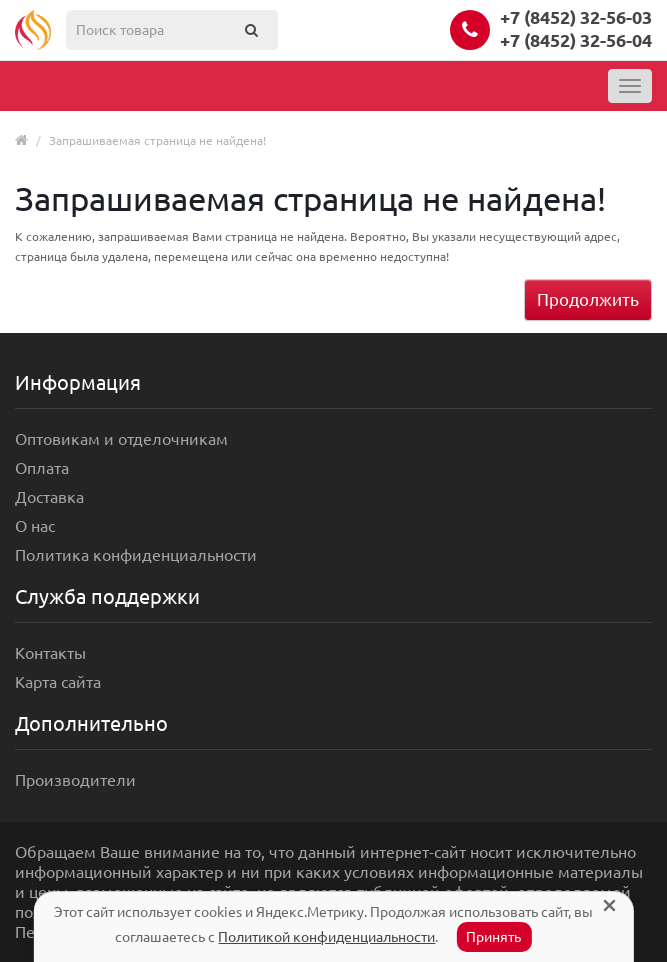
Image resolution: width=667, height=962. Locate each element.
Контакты (50, 653)
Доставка (49, 497)
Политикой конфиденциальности (326, 937)
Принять (493, 937)
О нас (35, 526)
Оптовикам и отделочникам (121, 439)
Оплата (42, 468)
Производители (75, 780)
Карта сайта (58, 682)
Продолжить (588, 299)
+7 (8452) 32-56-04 (576, 40)
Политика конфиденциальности (136, 555)
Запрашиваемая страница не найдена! (157, 140)
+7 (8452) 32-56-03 (576, 17)
